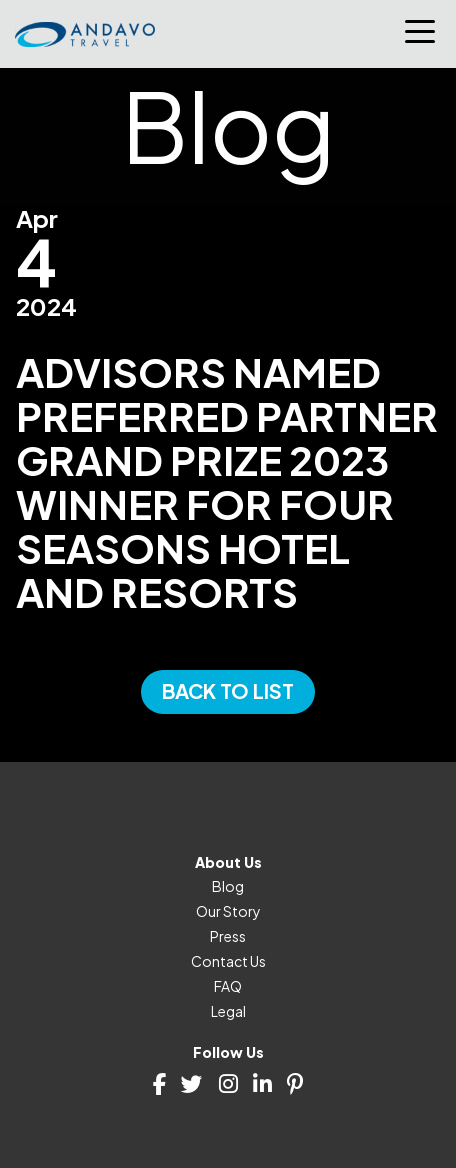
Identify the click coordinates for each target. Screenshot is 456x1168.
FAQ (228, 986)
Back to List (228, 690)
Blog (228, 886)
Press (228, 936)
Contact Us (228, 961)
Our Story (228, 911)
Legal (228, 1011)
